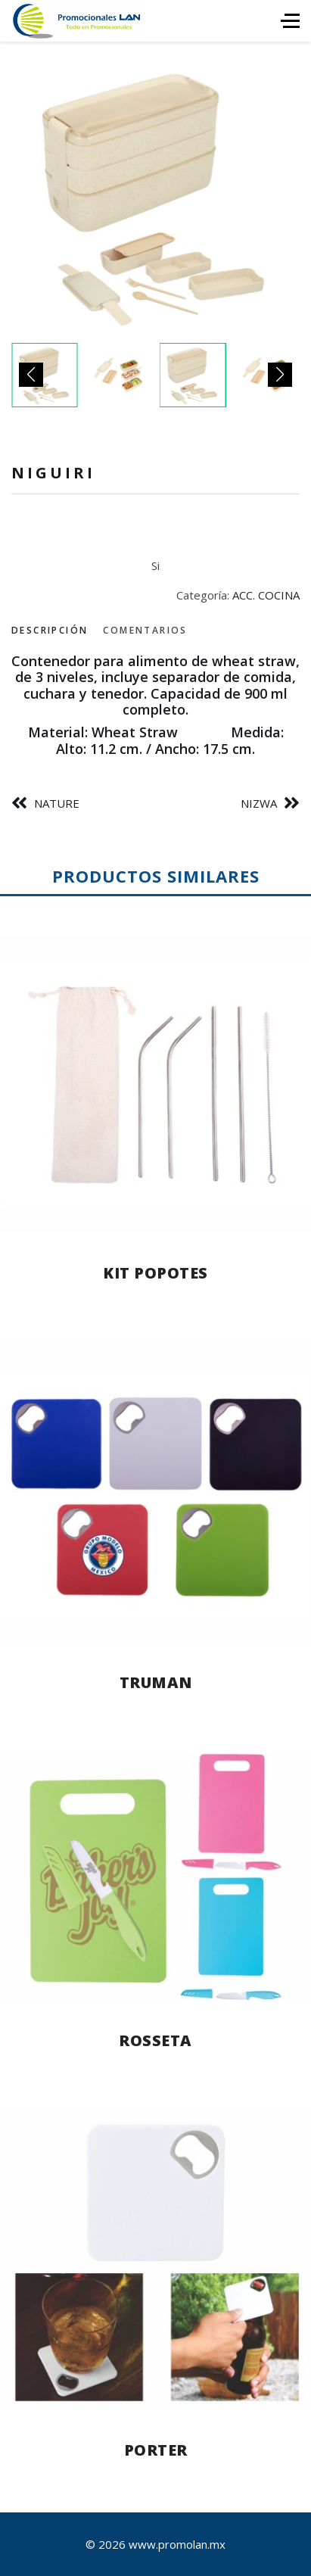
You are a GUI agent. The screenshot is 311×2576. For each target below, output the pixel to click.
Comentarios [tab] (145, 630)
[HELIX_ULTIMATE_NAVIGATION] (290, 21)
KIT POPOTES (155, 1273)
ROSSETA (155, 2040)
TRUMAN (156, 1682)
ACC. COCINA (266, 595)
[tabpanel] (155, 705)
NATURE (56, 803)
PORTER (156, 2450)
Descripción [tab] (49, 630)
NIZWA (259, 803)
